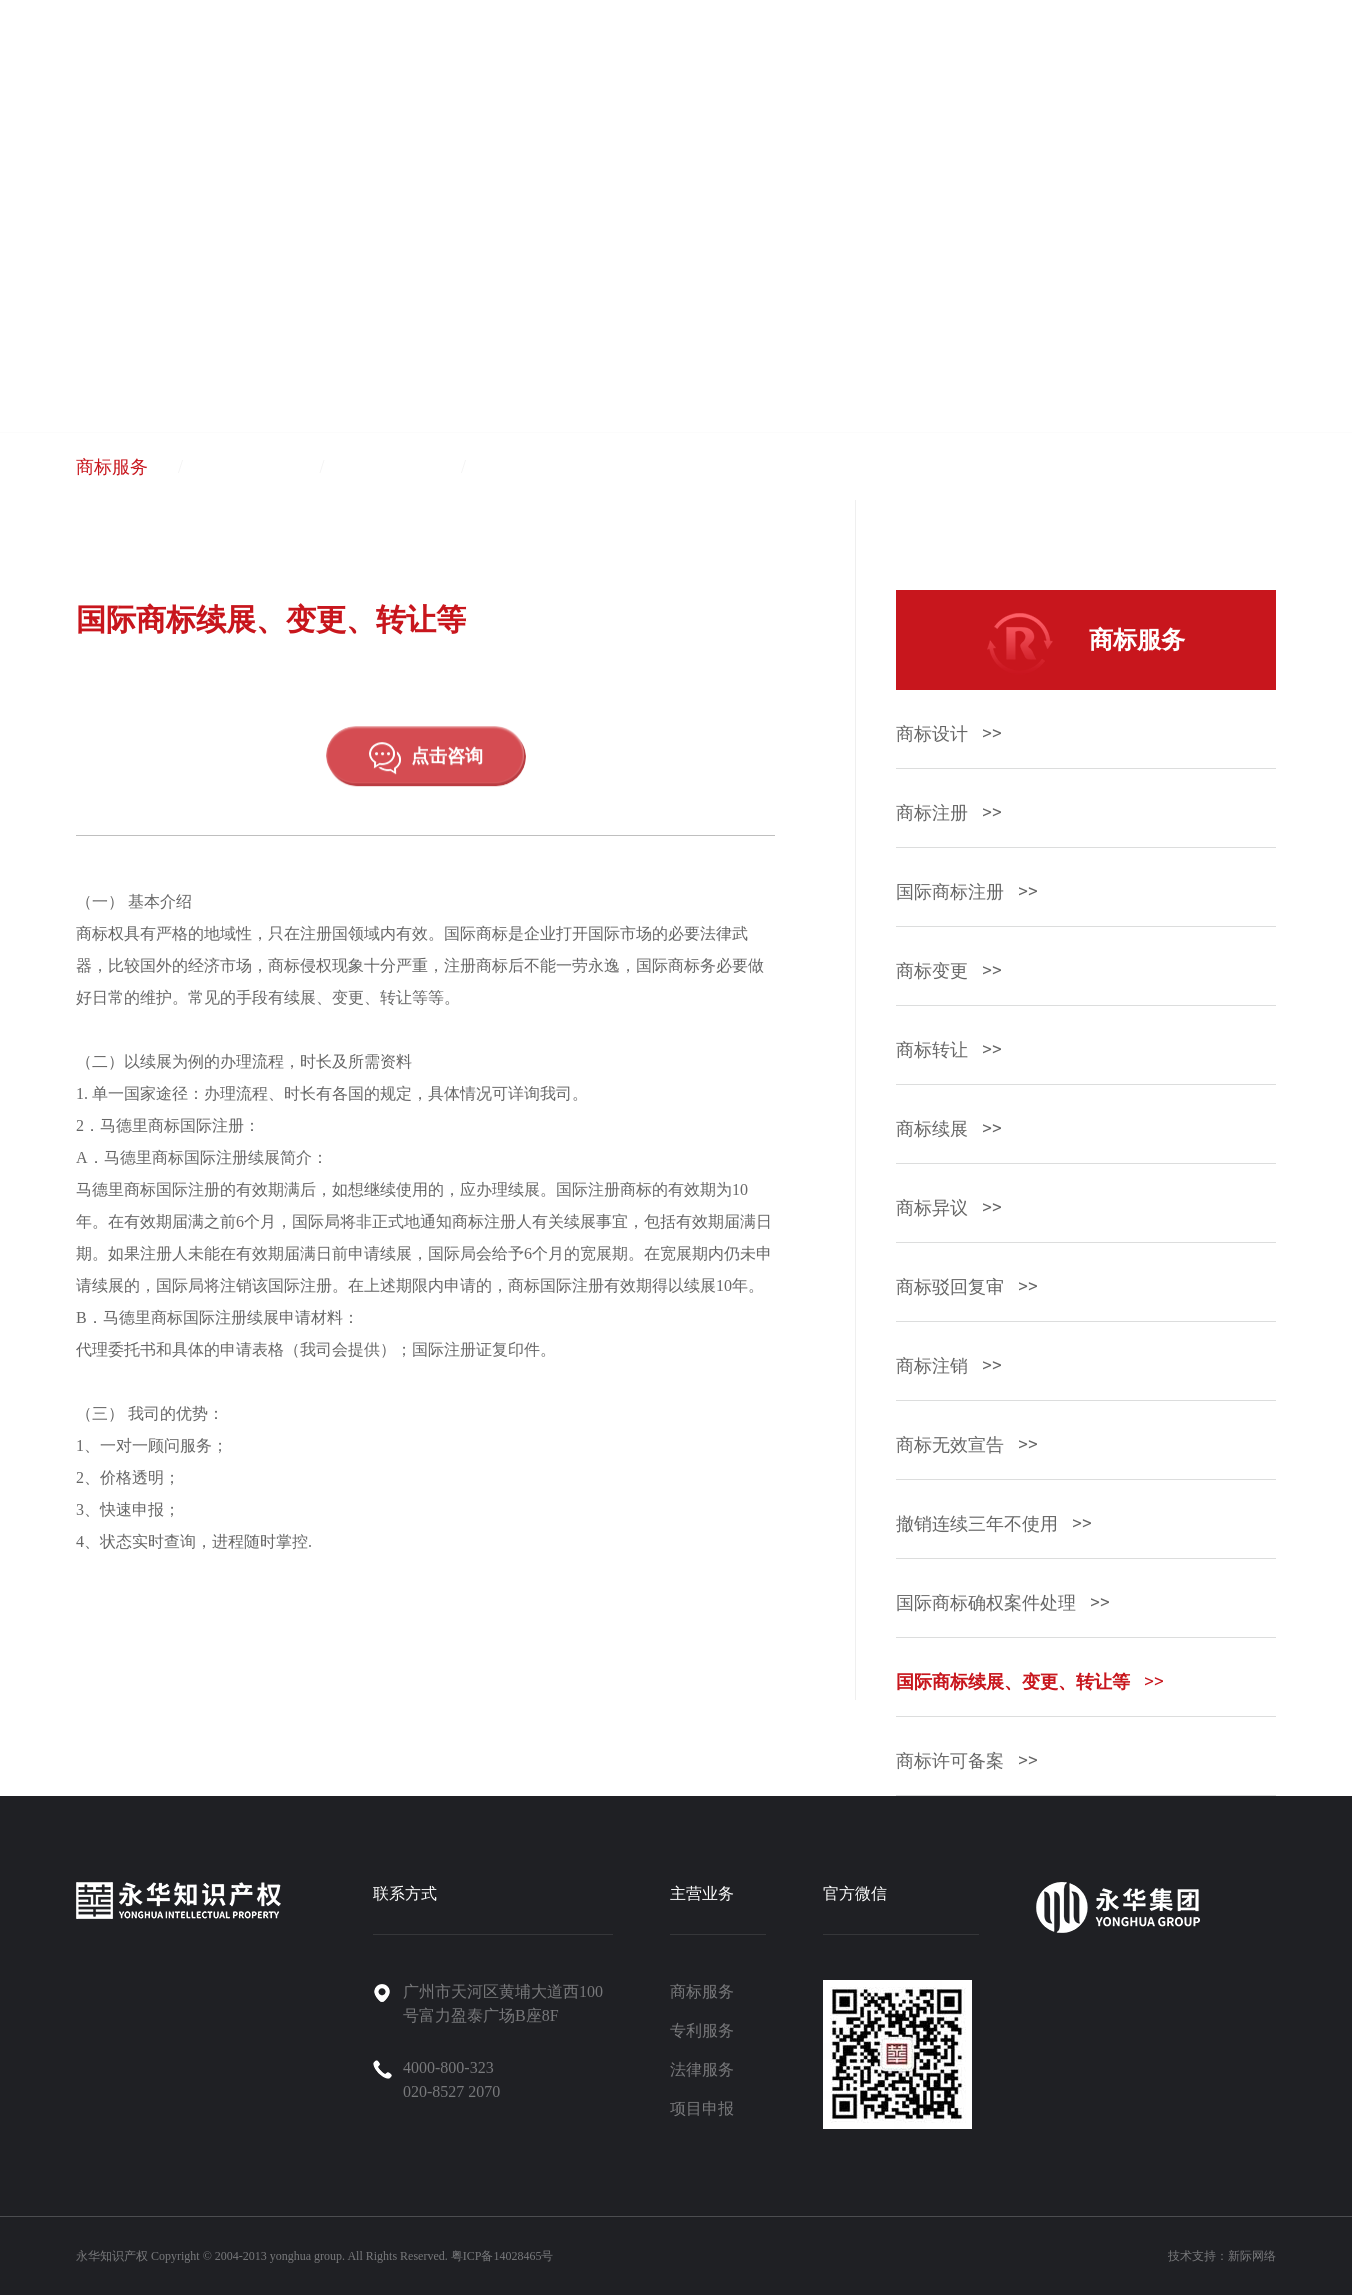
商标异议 (948, 1208)
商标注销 (948, 1366)
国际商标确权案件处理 (1002, 1603)
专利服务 (254, 467)
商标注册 (948, 813)
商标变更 (948, 971)
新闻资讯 (1023, 62)
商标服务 (112, 467)
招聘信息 (1109, 62)
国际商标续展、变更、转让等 (1029, 1682)
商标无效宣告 (966, 1445)
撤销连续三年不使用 (993, 1524)
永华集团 (851, 62)
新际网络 (1252, 2256)
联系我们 (1195, 62)
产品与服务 (670, 62)
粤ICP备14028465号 (502, 2256)
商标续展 (948, 1129)
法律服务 (395, 467)
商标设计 (948, 734)
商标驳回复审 (966, 1287)
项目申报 (537, 467)
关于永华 (765, 62)
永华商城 (1281, 62)
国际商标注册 (966, 892)
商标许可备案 (966, 1761)
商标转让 (948, 1050)
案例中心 (937, 62)
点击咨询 (426, 774)
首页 (593, 62)
